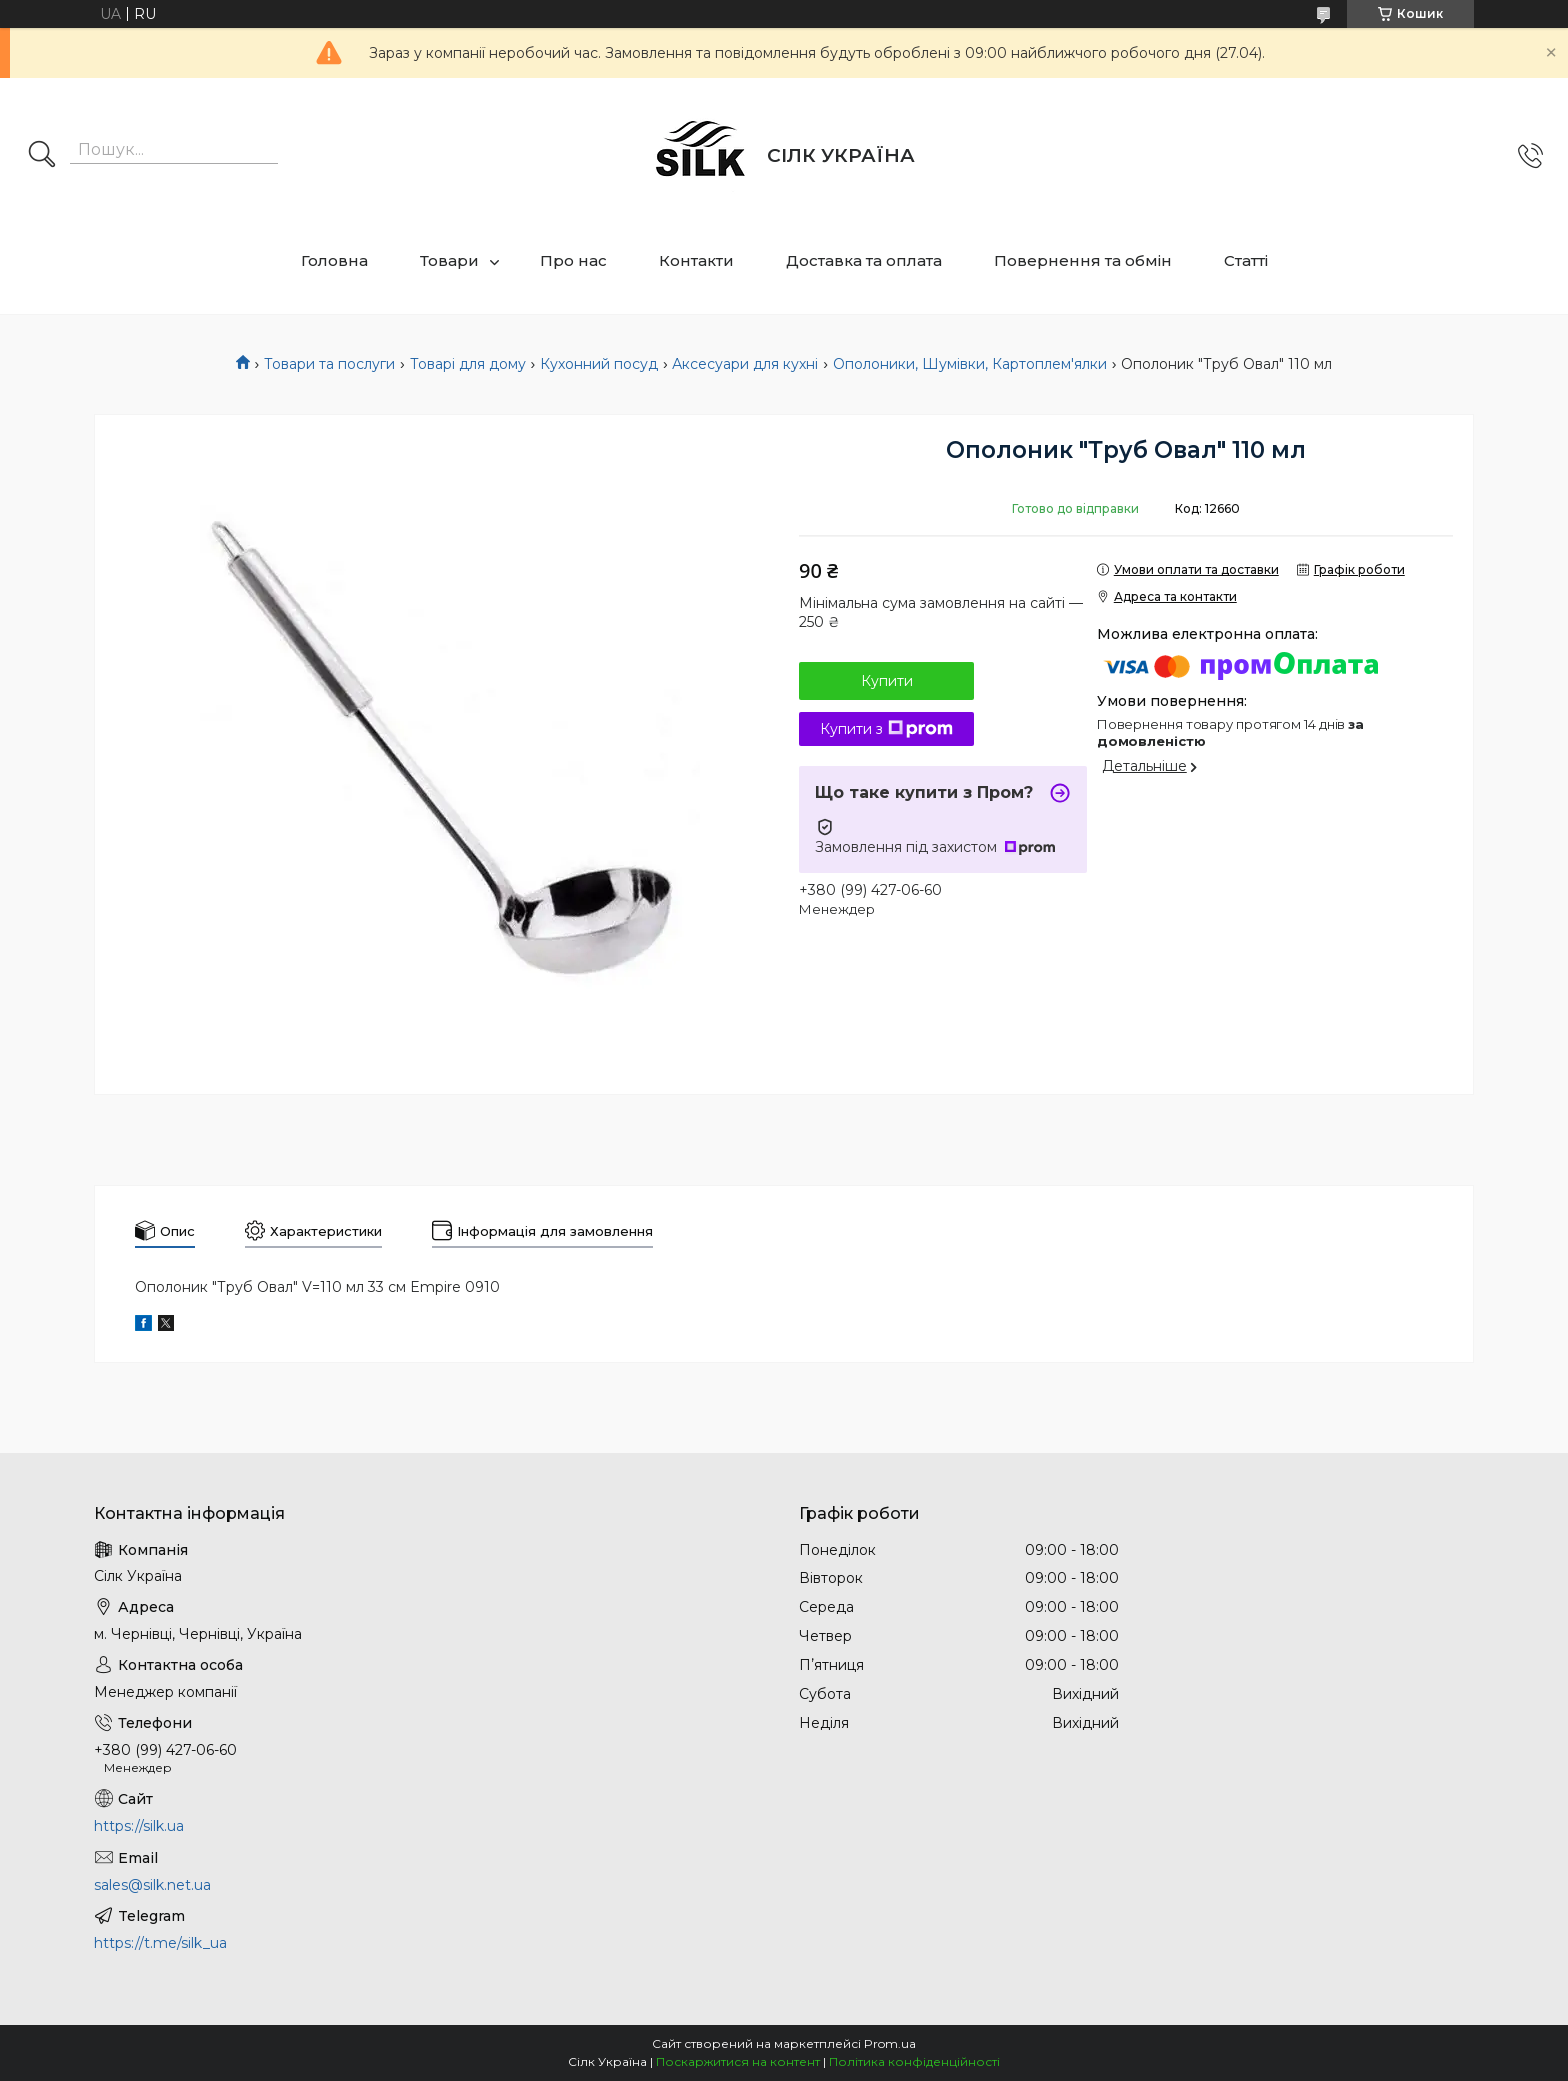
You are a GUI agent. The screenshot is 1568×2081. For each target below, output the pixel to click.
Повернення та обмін (1083, 260)
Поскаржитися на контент (738, 2061)
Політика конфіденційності (914, 2061)
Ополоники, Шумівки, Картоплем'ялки (970, 364)
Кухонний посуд (599, 364)
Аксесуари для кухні (745, 364)
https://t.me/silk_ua (160, 1943)
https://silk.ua (139, 1826)
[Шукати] (42, 156)
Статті (1246, 260)
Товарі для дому (468, 364)
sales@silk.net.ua (152, 1885)
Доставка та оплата (864, 260)
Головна (334, 260)
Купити (887, 681)
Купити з (886, 729)
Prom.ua (890, 2043)
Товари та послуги (329, 364)
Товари (449, 260)
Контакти (696, 260)
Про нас (573, 260)
